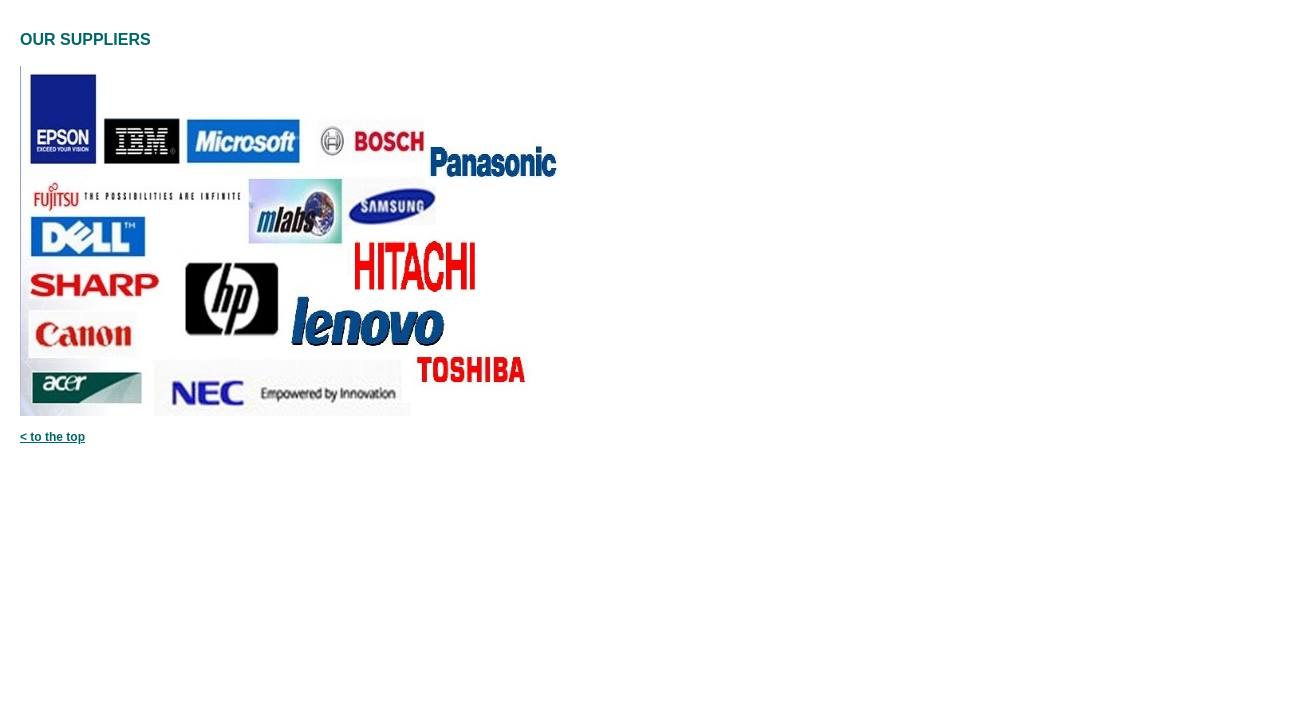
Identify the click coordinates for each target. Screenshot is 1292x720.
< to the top (52, 437)
